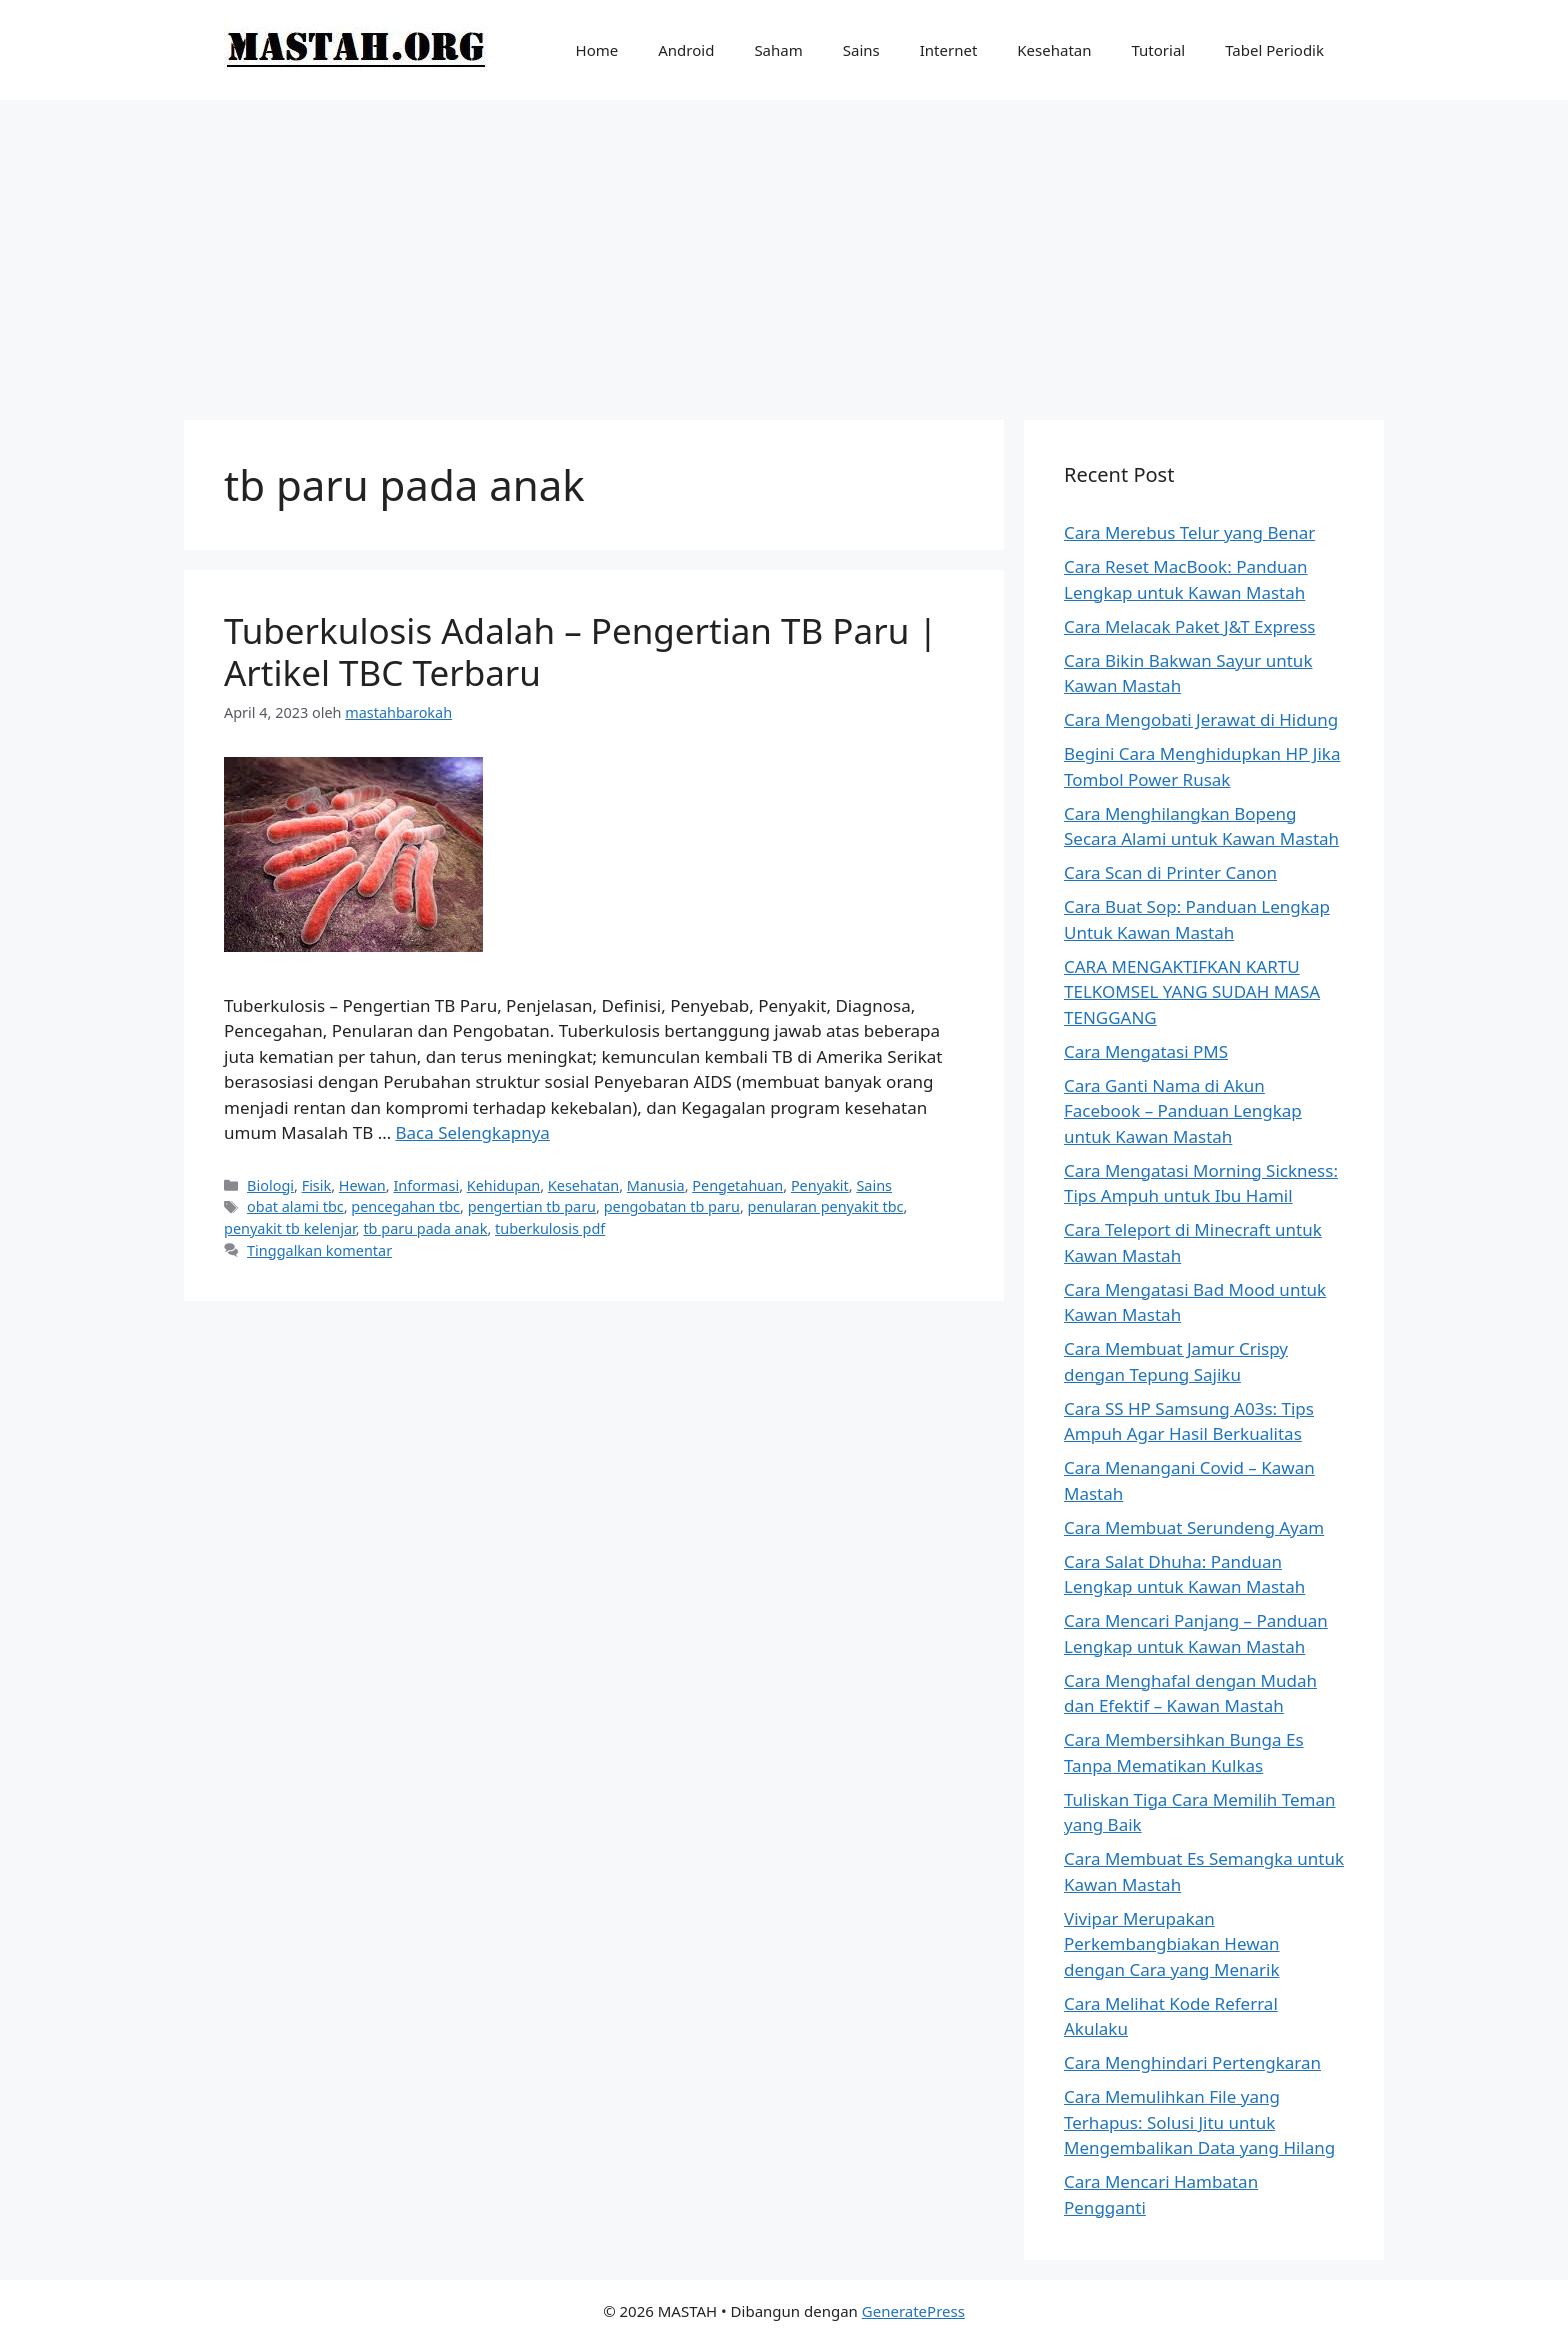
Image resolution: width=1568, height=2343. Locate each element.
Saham (778, 50)
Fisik (317, 1185)
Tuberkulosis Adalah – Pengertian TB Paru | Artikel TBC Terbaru (581, 651)
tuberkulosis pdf (550, 1228)
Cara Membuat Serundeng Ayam (1194, 1527)
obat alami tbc (295, 1206)
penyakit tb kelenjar (290, 1228)
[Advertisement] (784, 250)
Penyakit (820, 1185)
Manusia (656, 1185)
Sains (861, 50)
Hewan (362, 1185)
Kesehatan (1054, 50)
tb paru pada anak (425, 1228)
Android (686, 50)
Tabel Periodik (1274, 50)
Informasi (426, 1185)
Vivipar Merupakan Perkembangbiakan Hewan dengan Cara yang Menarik (1172, 1944)
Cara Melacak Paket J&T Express (1189, 626)
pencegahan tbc (405, 1206)
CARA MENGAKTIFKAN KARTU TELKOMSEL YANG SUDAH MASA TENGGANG (1192, 992)
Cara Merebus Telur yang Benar (1189, 532)
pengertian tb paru (532, 1206)
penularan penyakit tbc (826, 1206)
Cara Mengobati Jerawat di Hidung (1201, 719)
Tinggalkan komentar (319, 1250)
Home (597, 50)
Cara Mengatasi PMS (1146, 1051)
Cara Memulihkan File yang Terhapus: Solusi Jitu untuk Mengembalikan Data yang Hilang (1199, 2122)
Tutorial (1159, 50)
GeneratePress (913, 2311)
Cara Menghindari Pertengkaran (1192, 2062)
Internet (949, 50)
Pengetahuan (737, 1185)
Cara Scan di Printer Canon (1170, 872)
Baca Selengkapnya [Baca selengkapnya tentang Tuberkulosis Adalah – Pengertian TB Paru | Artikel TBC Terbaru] (473, 1132)
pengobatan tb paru (672, 1206)
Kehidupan (503, 1185)
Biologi (270, 1185)
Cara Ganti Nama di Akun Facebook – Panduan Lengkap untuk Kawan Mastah (1183, 1111)
